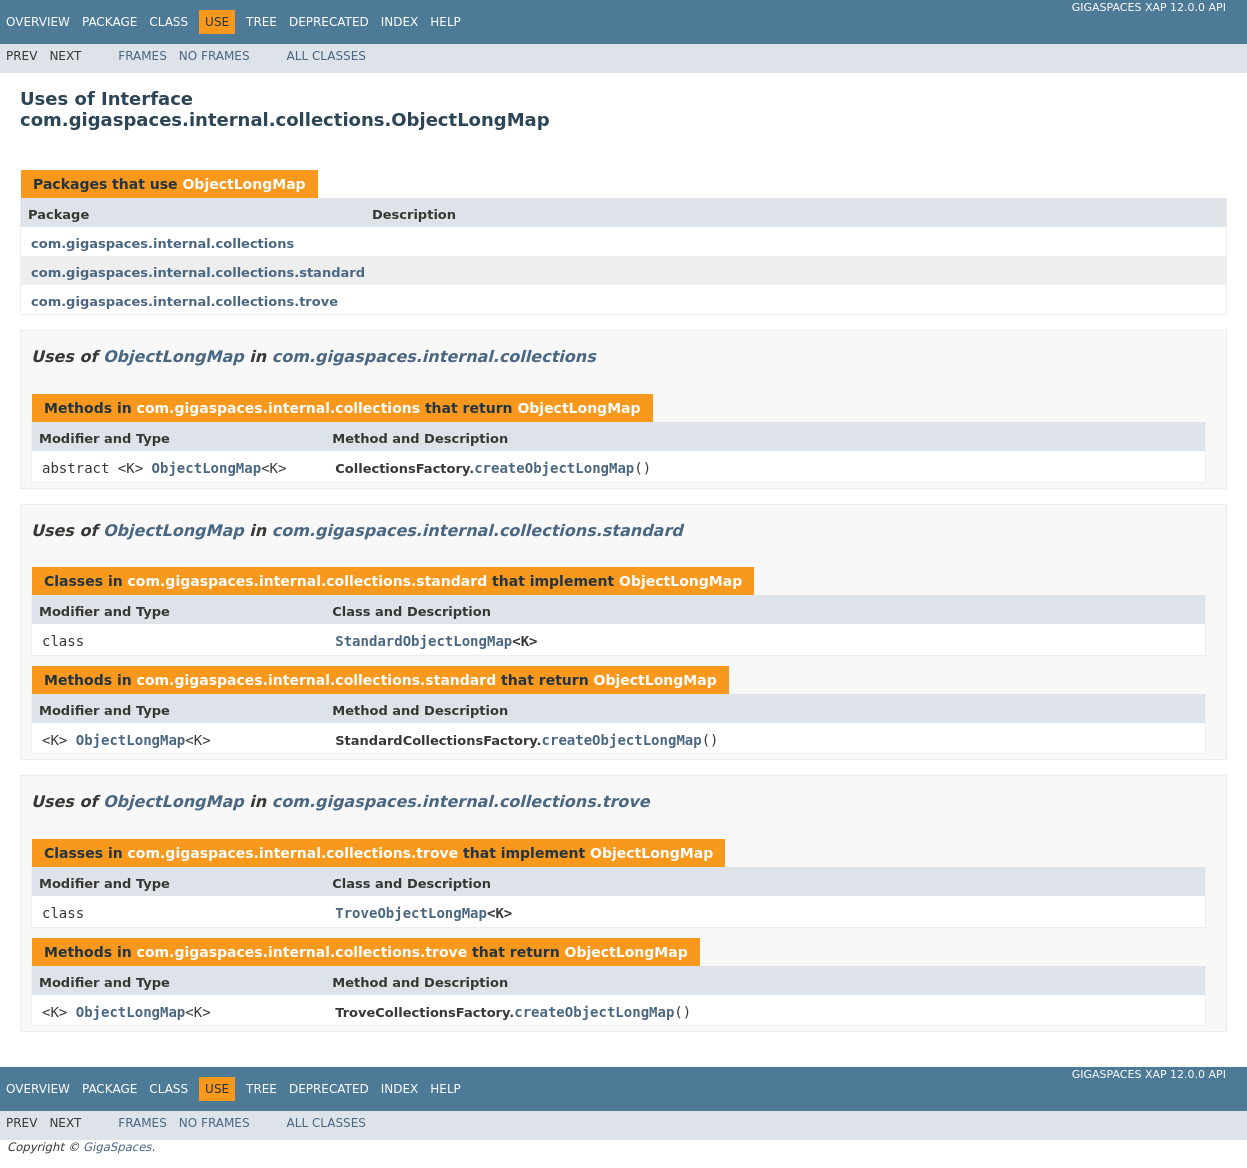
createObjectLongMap (554, 468)
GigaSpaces (117, 1147)
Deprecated (329, 22)
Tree (261, 22)
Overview (38, 22)
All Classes (326, 56)
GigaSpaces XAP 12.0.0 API (1149, 7)
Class (168, 22)
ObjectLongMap (243, 184)
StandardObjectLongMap (423, 641)
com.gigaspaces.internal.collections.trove (184, 301)
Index (400, 22)
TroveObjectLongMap (411, 913)
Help (445, 22)
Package (109, 22)
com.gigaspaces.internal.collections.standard (198, 272)
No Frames (214, 56)
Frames (142, 56)
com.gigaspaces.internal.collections (162, 243)
